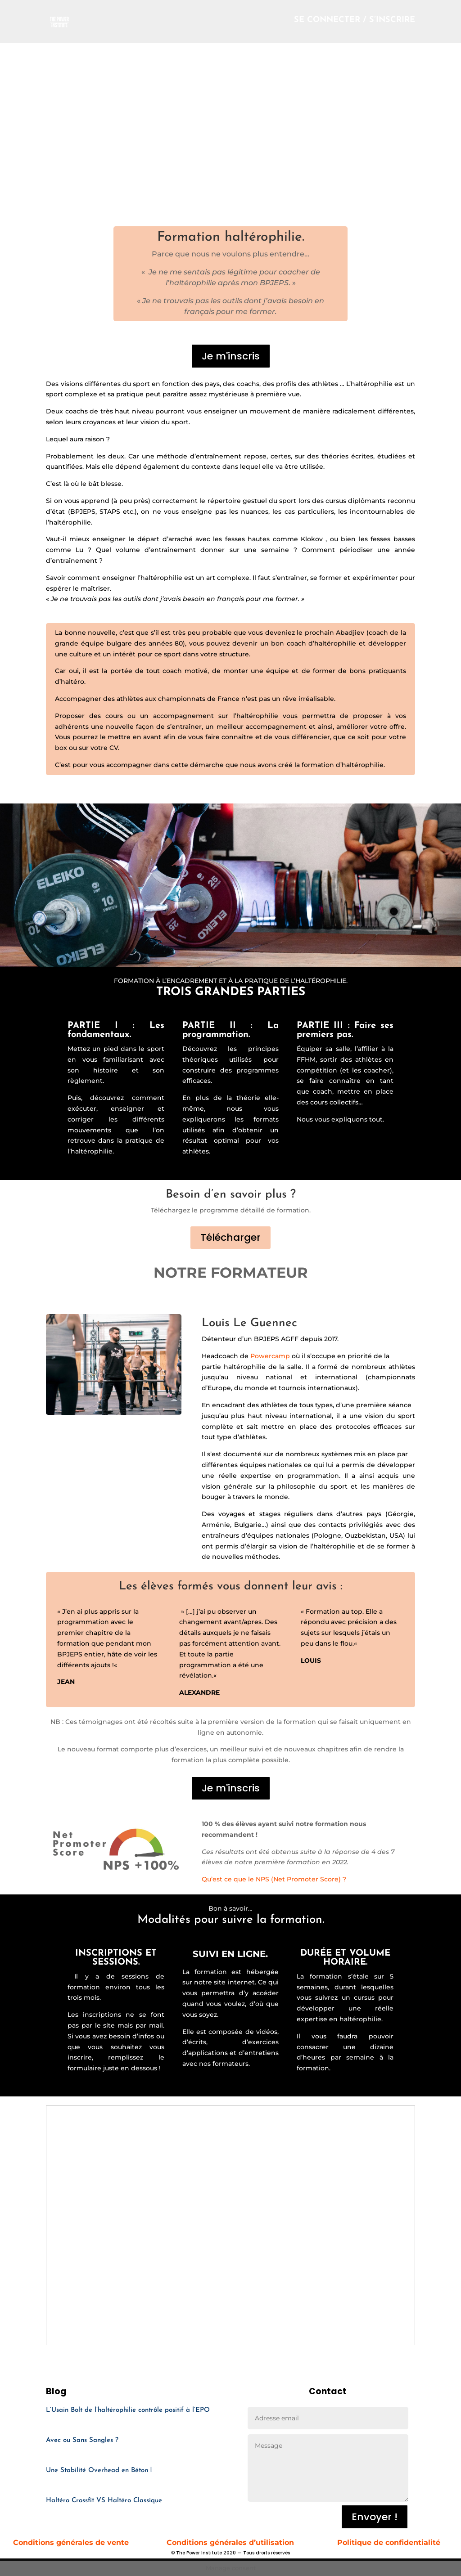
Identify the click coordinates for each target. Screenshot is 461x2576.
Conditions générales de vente (72, 2542)
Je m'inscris (231, 356)
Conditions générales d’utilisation (230, 2542)
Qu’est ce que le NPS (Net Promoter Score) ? (274, 1879)
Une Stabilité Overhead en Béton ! (99, 2470)
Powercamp (270, 1356)
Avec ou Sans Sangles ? (82, 2440)
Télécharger (230, 1237)
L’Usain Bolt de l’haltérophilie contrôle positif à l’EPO (128, 2410)
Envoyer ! (375, 2517)
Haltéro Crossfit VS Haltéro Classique (104, 2500)
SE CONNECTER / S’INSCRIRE (354, 23)
